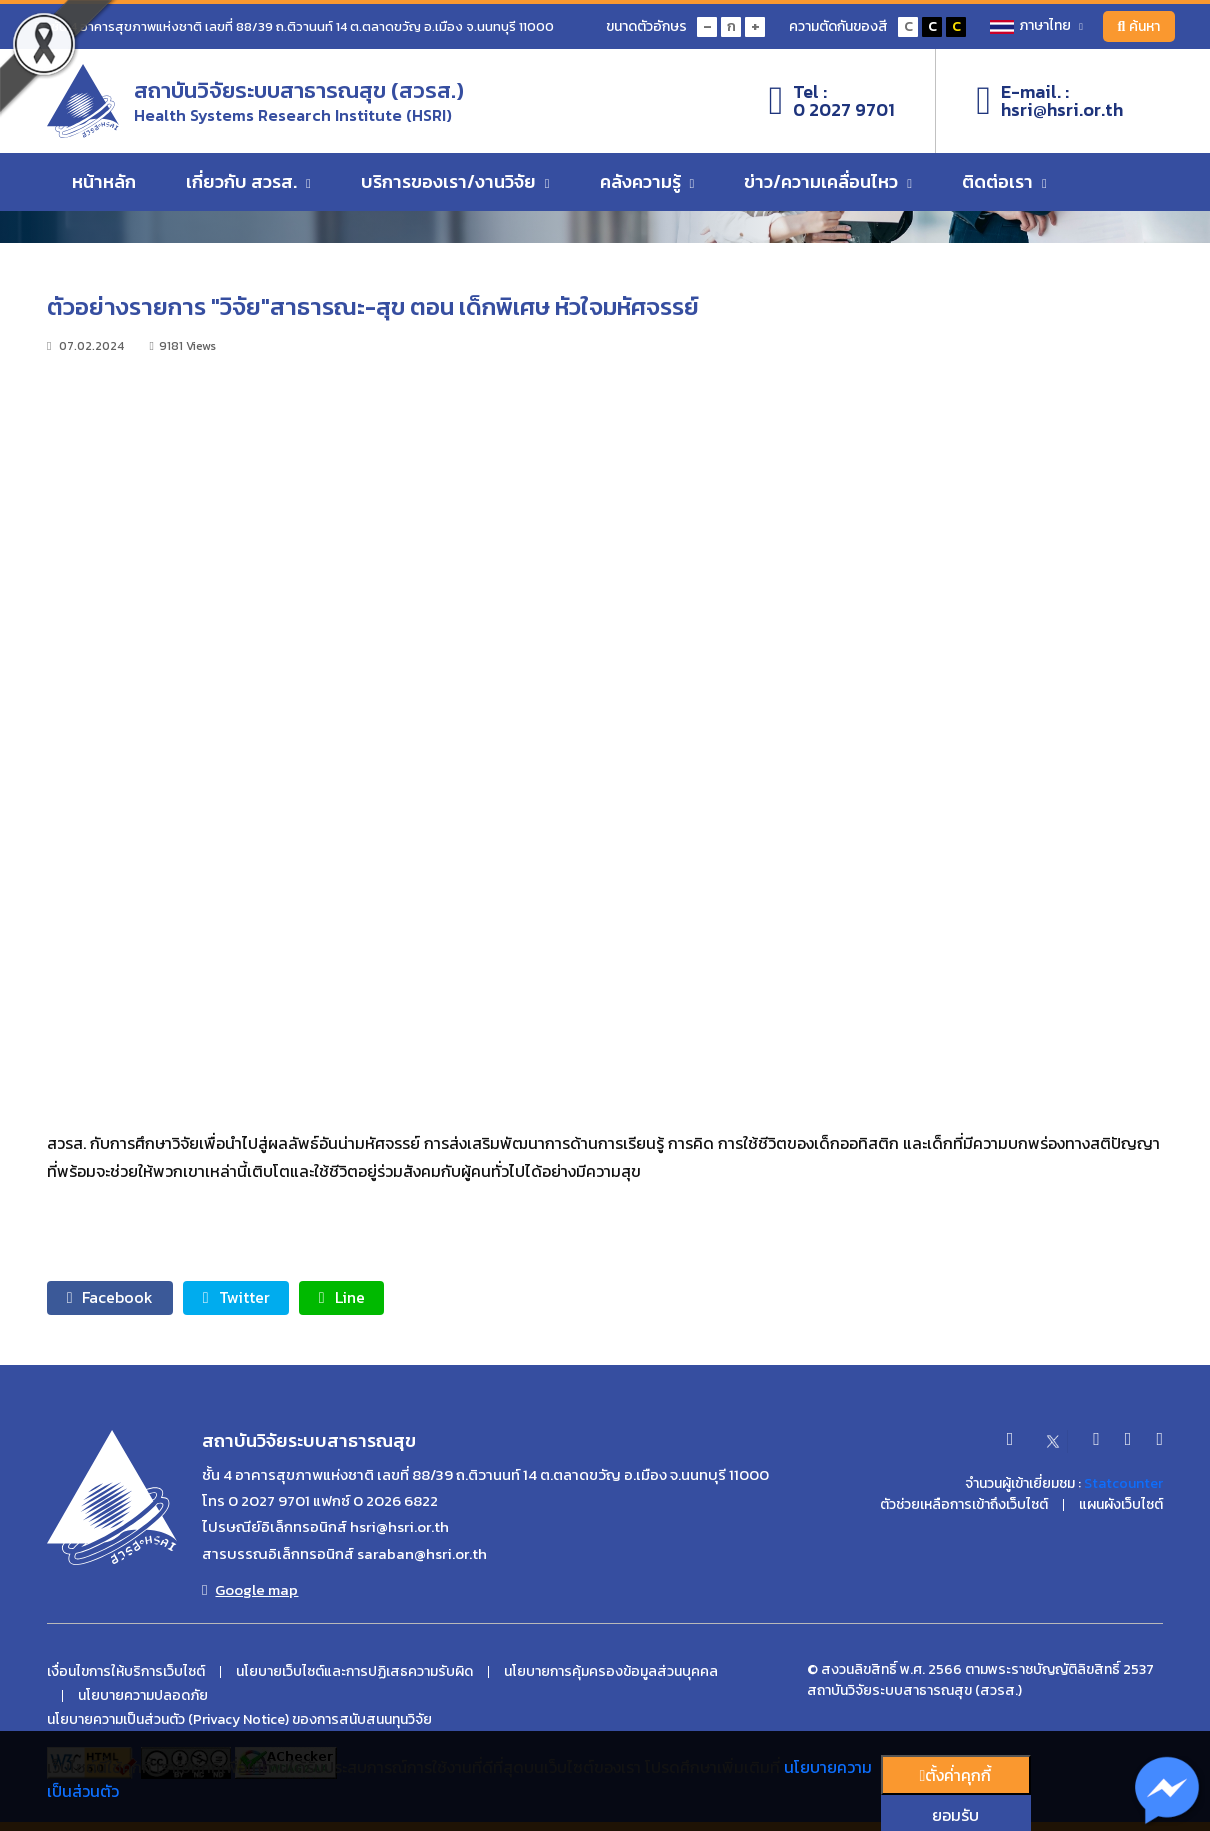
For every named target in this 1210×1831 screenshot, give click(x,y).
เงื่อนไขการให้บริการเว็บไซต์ (126, 1672)
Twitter (237, 1298)
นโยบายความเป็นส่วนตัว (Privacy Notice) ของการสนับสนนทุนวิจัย (239, 1720)
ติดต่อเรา (1004, 182)
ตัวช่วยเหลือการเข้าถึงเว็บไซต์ (964, 1505)
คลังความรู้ (647, 182)
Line (344, 1298)
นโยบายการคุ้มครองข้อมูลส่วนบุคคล (611, 1672)
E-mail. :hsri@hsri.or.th (1049, 101)
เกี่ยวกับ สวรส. (248, 182)
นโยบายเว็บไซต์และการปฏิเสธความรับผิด (354, 1672)
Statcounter (1123, 1483)
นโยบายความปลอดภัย (143, 1696)
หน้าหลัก (104, 182)
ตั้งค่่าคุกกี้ (956, 1775)
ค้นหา (1138, 26)
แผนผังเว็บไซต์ (1121, 1505)
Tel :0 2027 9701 (832, 101)
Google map (250, 1590)
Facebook (110, 1298)
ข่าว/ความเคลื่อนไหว (828, 182)
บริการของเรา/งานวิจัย (455, 182)
